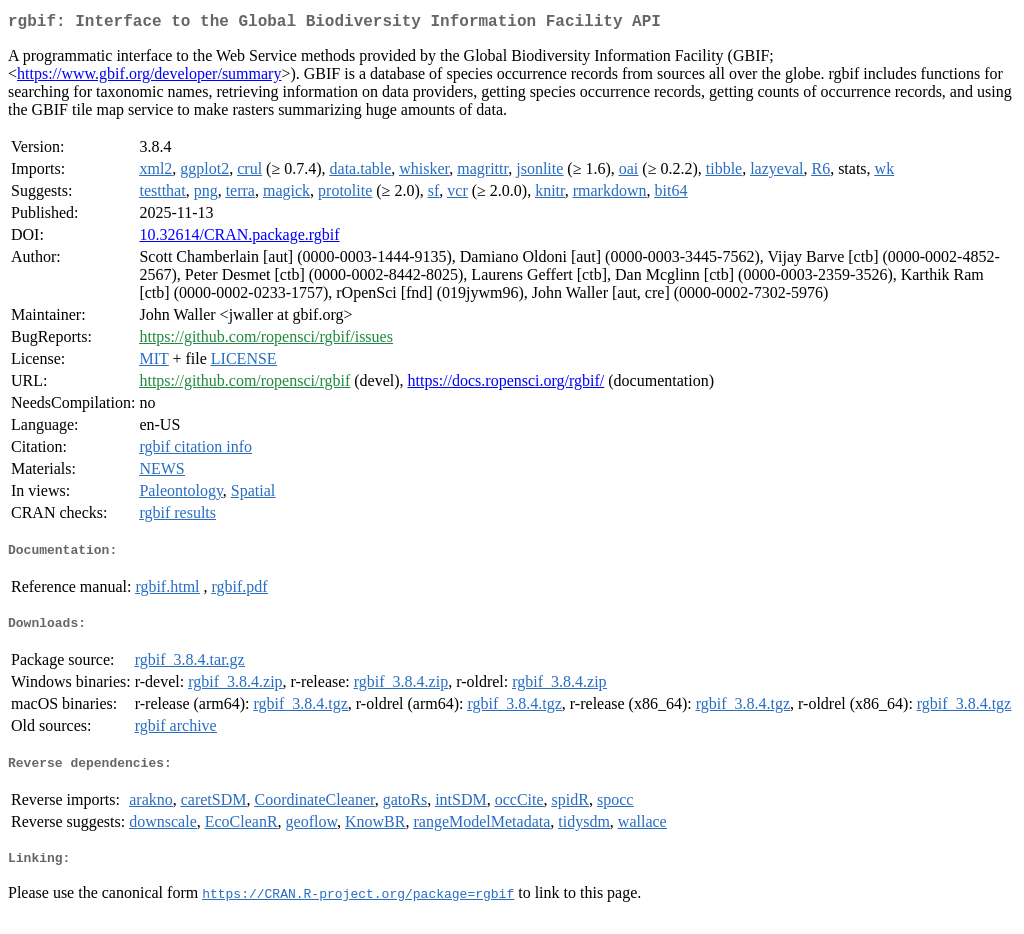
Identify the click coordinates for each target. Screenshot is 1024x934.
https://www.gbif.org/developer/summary (149, 77)
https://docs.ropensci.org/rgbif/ (506, 384)
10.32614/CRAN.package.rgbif (239, 238)
